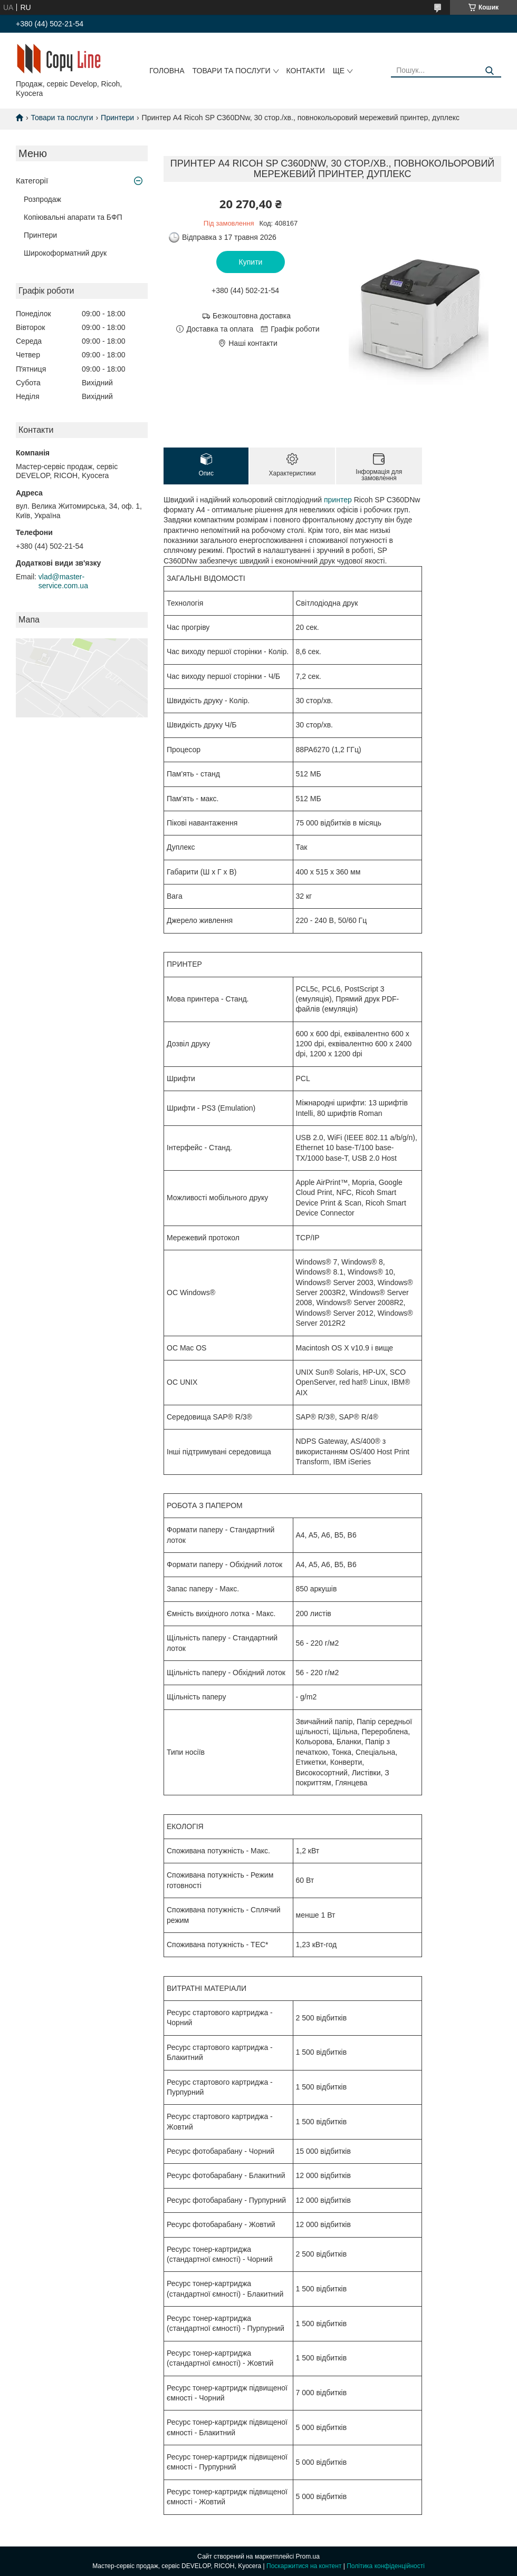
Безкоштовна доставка (252, 316)
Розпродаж (42, 199)
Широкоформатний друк (65, 253)
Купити (251, 262)
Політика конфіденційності (386, 2566)
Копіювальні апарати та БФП (73, 217)
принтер (338, 499)
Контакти (305, 70)
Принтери (117, 117)
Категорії (32, 180)
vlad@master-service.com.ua (63, 581)
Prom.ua (308, 2556)
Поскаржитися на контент (303, 2566)
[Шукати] (489, 70)
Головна (166, 70)
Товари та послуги (232, 70)
